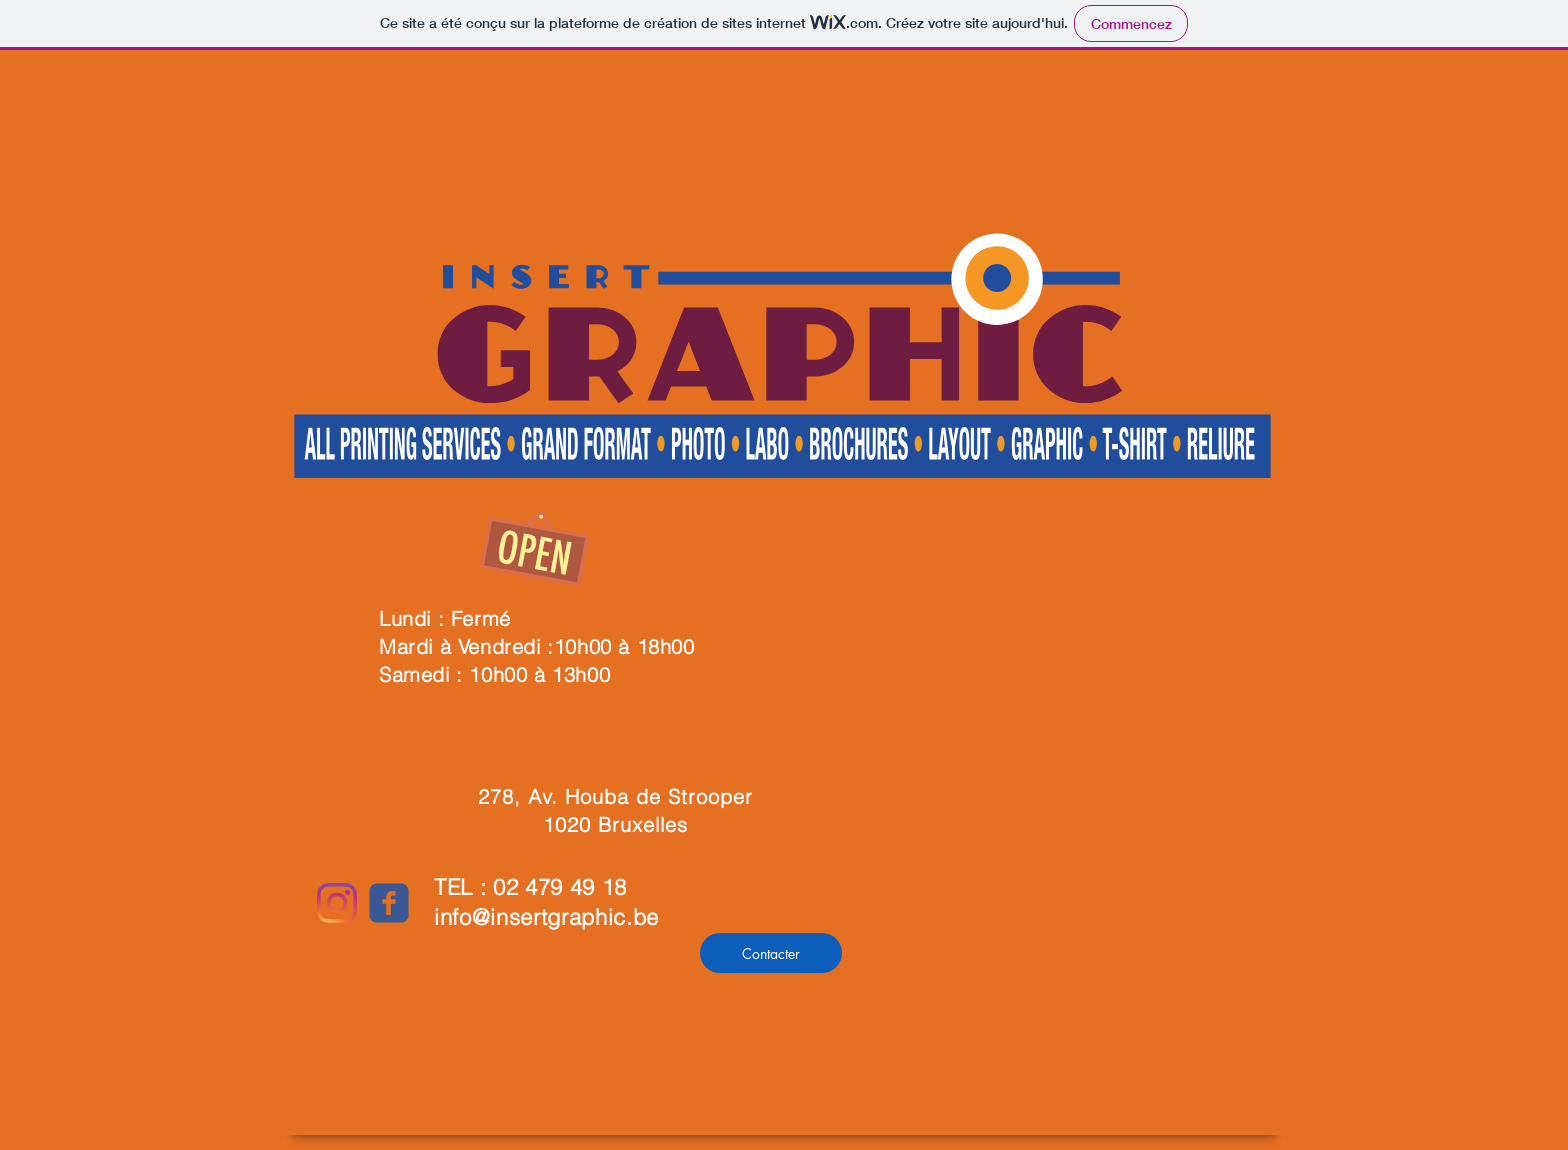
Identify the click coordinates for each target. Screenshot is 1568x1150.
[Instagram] (337, 903)
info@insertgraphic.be (546, 917)
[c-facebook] (389, 903)
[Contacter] (771, 953)
